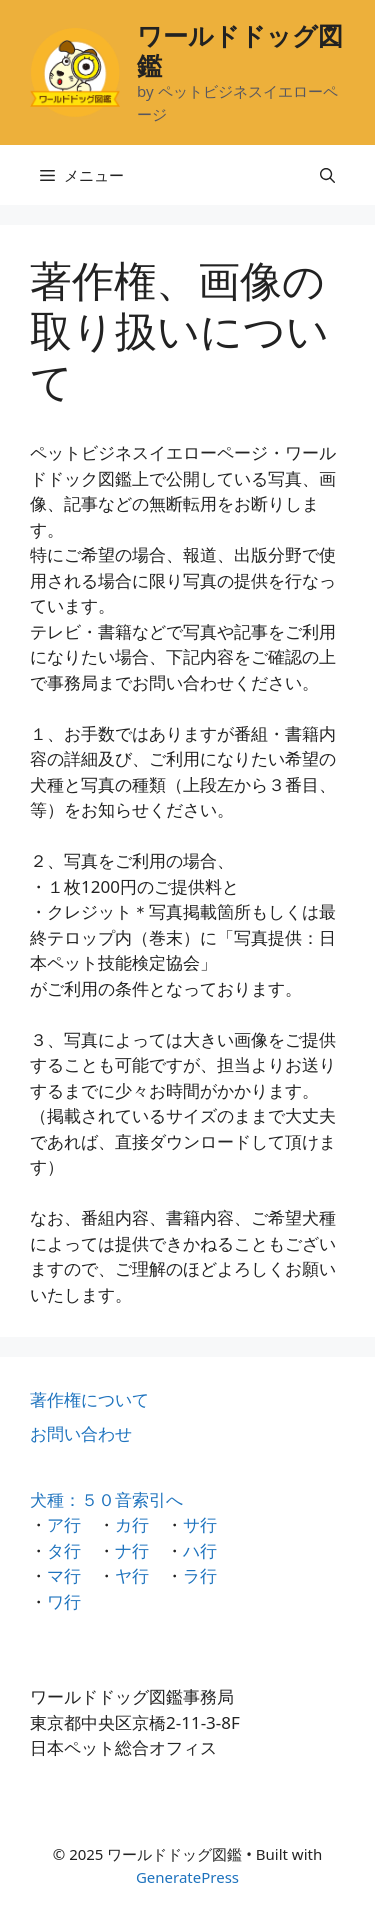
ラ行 (200, 1575)
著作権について (89, 1399)
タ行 (64, 1550)
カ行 (132, 1524)
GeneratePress (187, 1877)
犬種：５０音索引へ (106, 1499)
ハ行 (200, 1550)
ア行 (64, 1524)
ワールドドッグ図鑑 (240, 50)
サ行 (200, 1524)
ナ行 (132, 1550)
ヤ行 (132, 1575)
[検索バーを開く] (327, 175)
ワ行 (64, 1601)
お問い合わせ (81, 1433)
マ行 (64, 1575)
